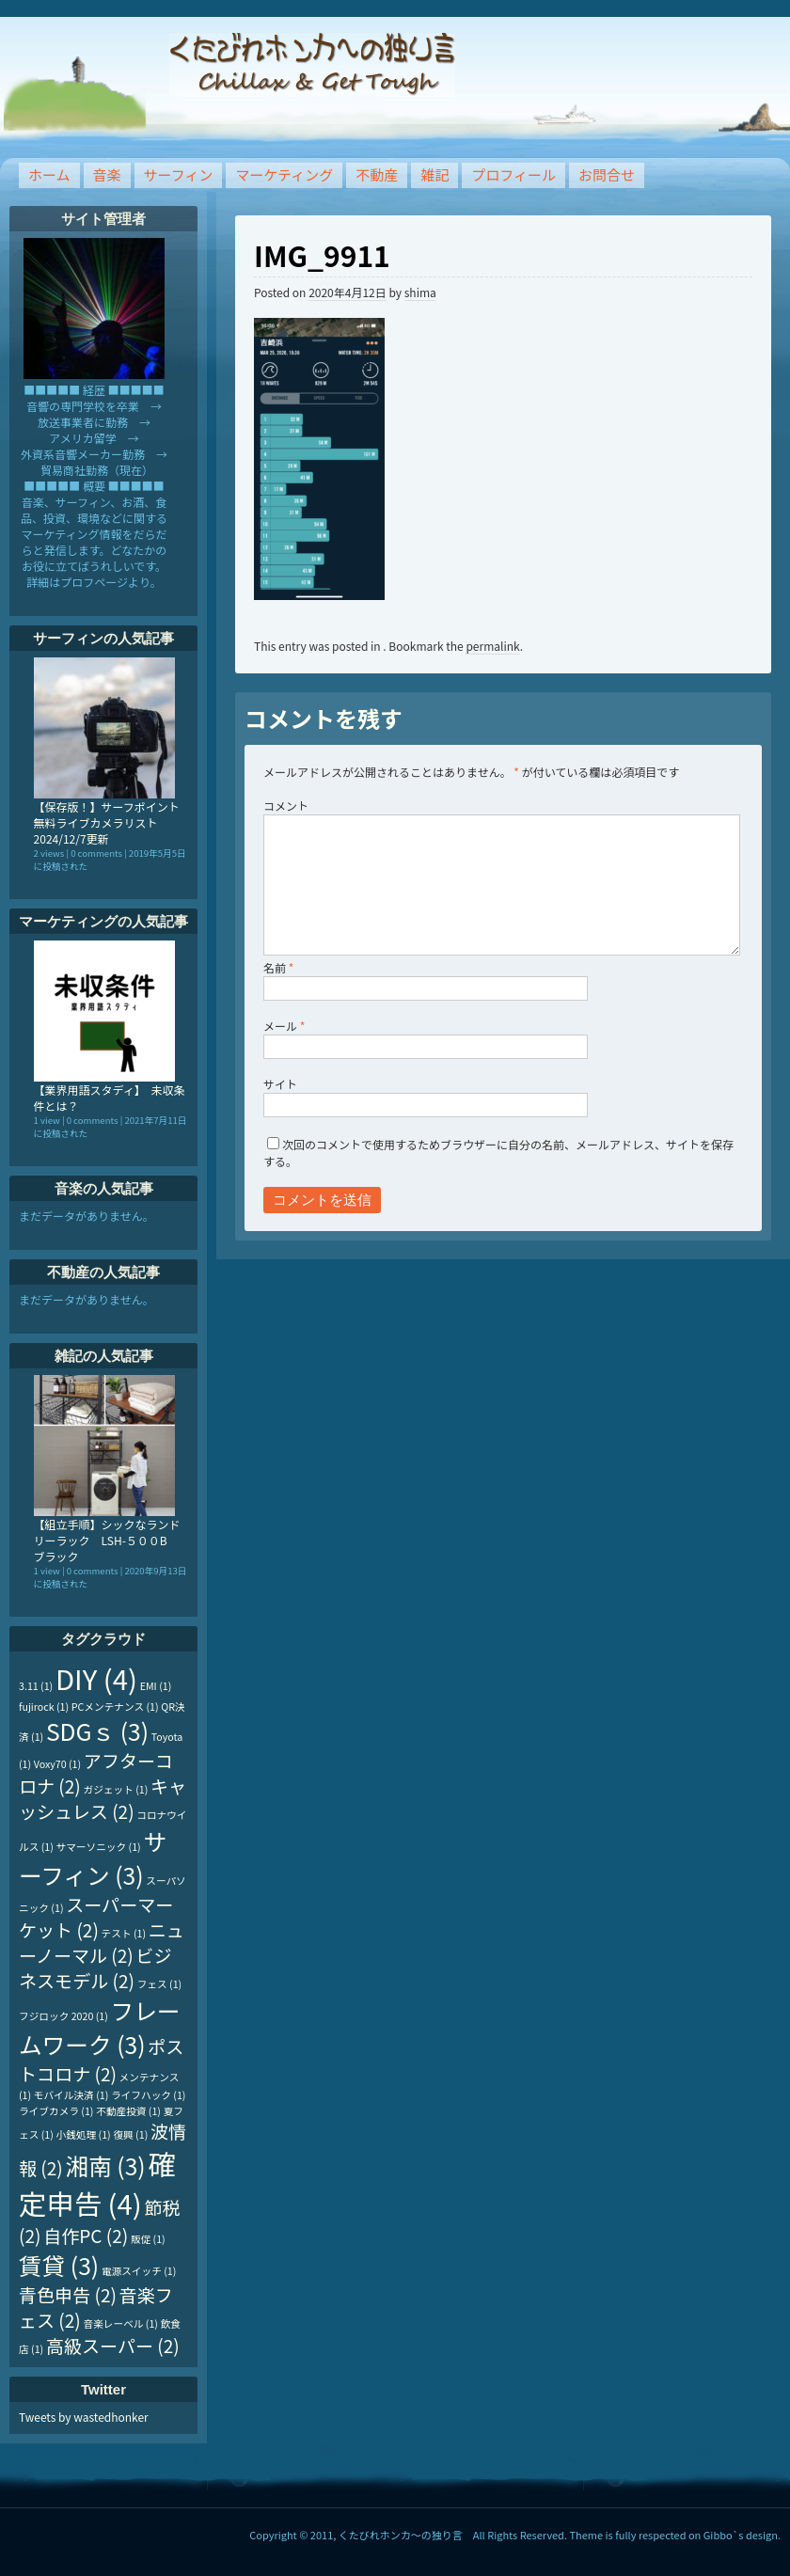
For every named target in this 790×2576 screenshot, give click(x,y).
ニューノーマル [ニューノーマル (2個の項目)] (101, 1942)
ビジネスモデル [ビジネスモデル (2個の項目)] (95, 1967)
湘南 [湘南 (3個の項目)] (105, 2165)
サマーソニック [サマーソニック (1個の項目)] (98, 1847)
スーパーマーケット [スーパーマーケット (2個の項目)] (96, 1916)
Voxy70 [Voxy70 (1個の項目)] (57, 1764)
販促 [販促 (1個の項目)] (148, 2239)
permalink (492, 646)
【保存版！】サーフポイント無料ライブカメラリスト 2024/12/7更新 (107, 822)
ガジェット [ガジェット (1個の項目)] (116, 1789)
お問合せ (606, 174)
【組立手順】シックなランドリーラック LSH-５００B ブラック (107, 1540)
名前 (278, 967)
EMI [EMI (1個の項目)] (156, 1686)
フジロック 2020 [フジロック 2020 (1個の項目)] (63, 2016)
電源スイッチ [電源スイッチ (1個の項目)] (139, 2271)
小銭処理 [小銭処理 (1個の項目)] (83, 2134)
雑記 (434, 174)
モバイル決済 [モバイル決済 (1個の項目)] (71, 2095)
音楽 (107, 174)
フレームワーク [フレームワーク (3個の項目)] (100, 2027)
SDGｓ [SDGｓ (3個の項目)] (97, 1730)
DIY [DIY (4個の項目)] (96, 1678)
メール (284, 1026)
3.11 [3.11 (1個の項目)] (36, 1686)
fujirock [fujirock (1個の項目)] (44, 1706)
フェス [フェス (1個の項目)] (159, 1984)
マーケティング (284, 174)
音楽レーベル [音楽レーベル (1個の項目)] (121, 2323)
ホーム (49, 174)
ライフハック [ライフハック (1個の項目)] (148, 2095)
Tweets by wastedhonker (84, 2417)
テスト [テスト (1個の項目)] (124, 1933)
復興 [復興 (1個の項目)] (130, 2134)
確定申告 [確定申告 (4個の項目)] (97, 2182)
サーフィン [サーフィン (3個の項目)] (92, 1857)
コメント (285, 806)
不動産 (377, 174)
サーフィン (178, 174)
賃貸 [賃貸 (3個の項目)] (59, 2265)
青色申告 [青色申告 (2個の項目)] (68, 2294)
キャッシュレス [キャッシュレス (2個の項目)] (102, 1798)
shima (420, 292)
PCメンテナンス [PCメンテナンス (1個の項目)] (115, 1706)
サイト (280, 1084)
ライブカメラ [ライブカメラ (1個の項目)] (56, 2111)
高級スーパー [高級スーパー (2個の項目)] (113, 2345)
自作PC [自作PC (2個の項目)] (85, 2235)
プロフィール (513, 174)
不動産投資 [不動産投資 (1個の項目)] (128, 2111)
